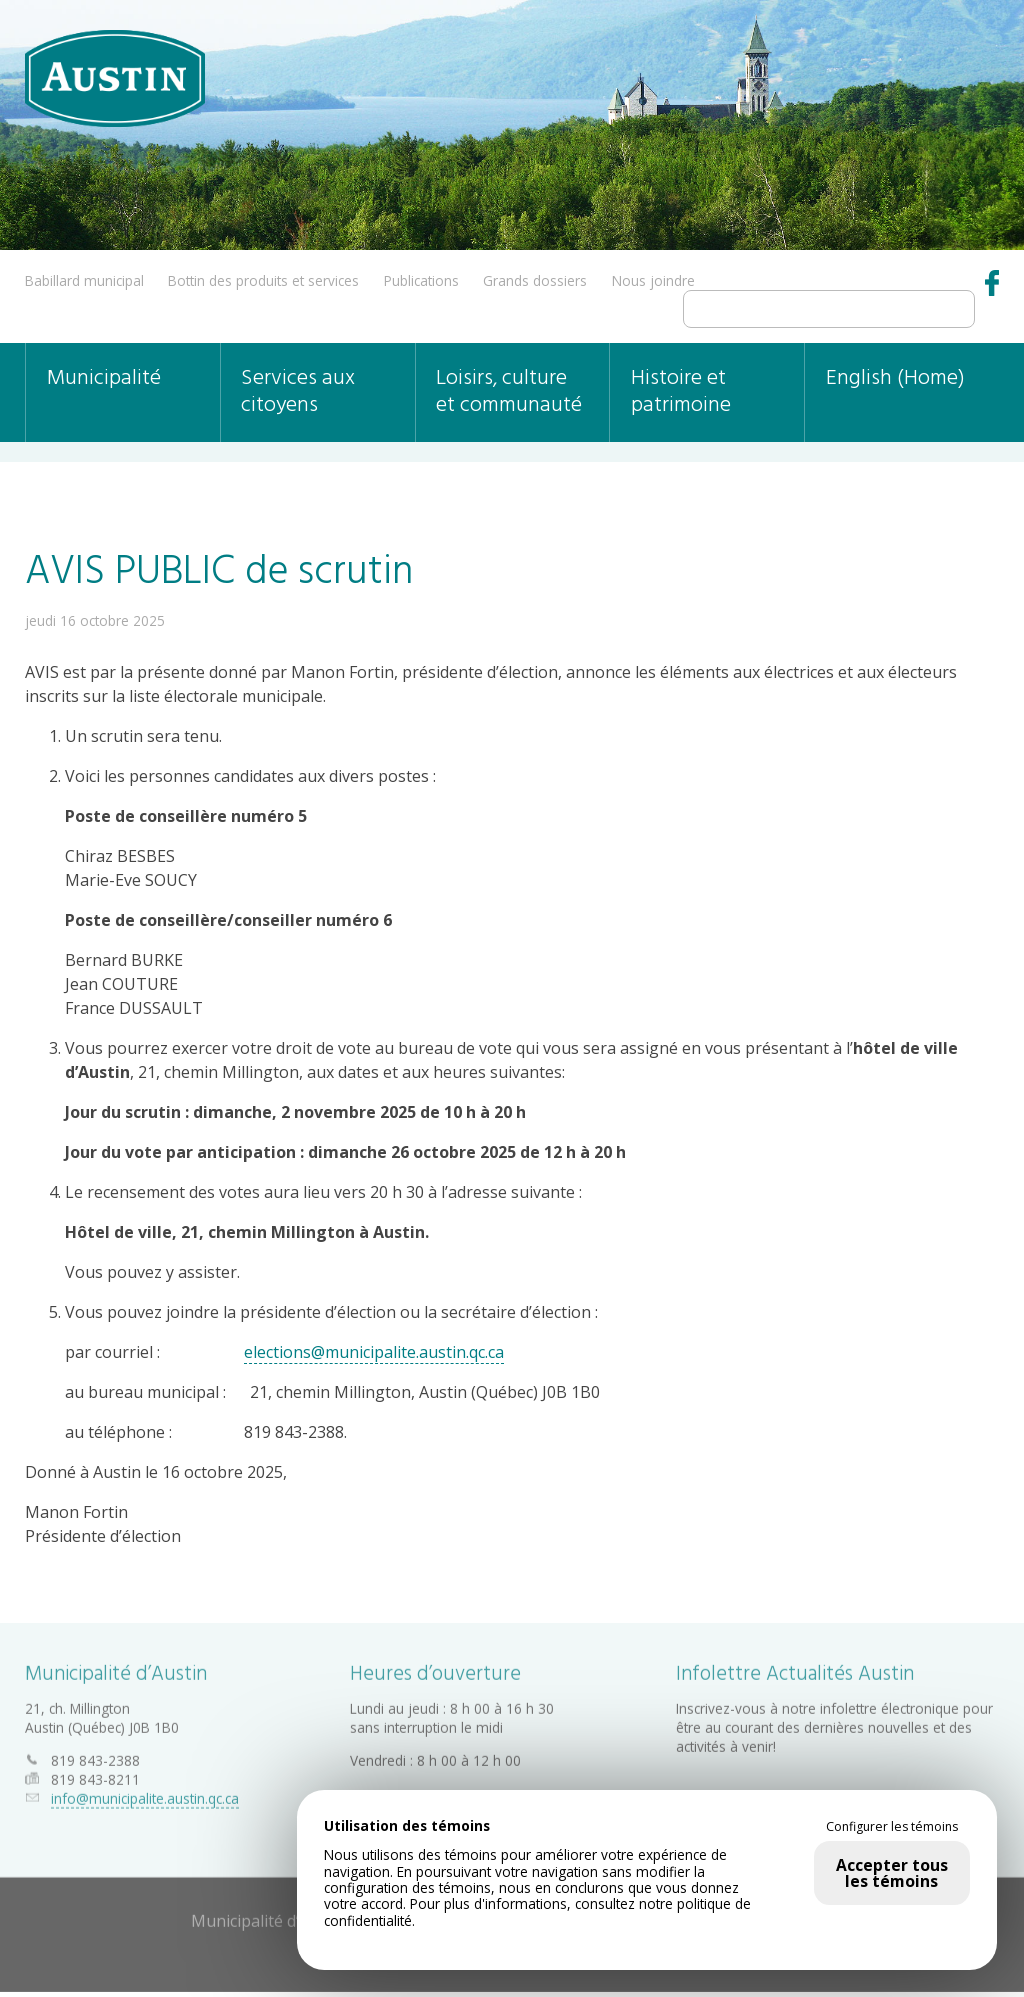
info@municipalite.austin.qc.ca (145, 1793)
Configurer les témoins (892, 1827)
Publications (421, 280)
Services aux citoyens (298, 392)
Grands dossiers (535, 280)
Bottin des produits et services (263, 280)
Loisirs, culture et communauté (509, 392)
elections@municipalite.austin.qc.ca (374, 1352)
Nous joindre (653, 280)
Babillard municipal (84, 280)
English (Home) (895, 378)
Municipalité (104, 378)
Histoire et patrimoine (681, 392)
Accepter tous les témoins (892, 1873)
